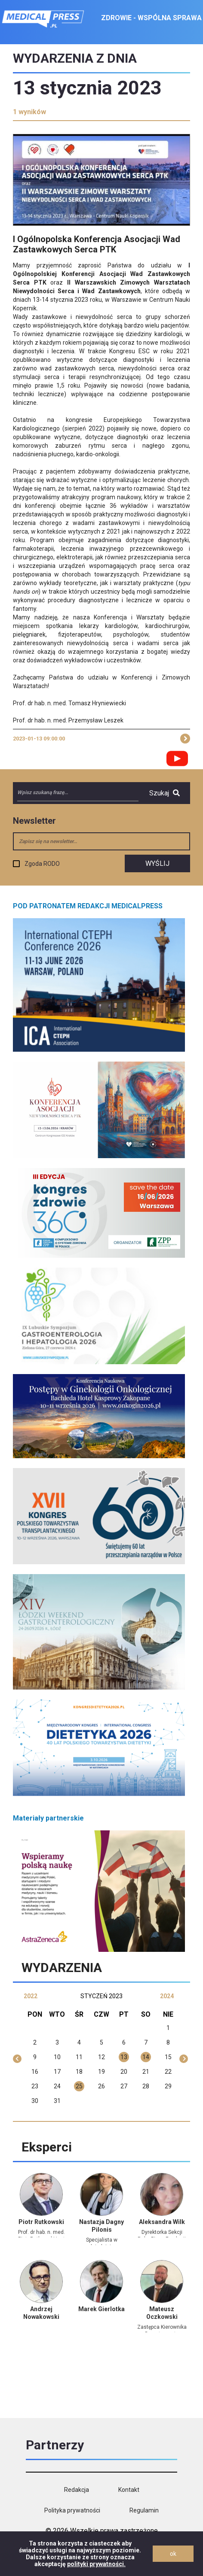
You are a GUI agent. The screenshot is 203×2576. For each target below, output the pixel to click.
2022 (30, 1996)
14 (145, 2057)
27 (123, 2086)
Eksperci (47, 2146)
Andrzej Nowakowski (41, 2313)
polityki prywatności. (96, 2564)
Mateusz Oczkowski (162, 2313)
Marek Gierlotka (101, 2309)
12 (101, 2057)
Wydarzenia (62, 1967)
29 (168, 2086)
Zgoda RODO (42, 863)
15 (168, 2057)
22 (168, 2071)
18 (79, 2071)
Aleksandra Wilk (162, 2221)
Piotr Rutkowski (41, 2221)
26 (101, 2086)
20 (123, 2071)
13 (123, 2057)
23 (34, 2086)
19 (101, 2071)
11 (79, 2057)
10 (57, 2057)
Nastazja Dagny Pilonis (101, 2225)
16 (34, 2071)
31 (57, 2100)
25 (79, 2086)
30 (34, 2100)
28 (145, 2086)
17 (57, 2071)
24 (57, 2086)
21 (145, 2071)
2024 (167, 1996)
